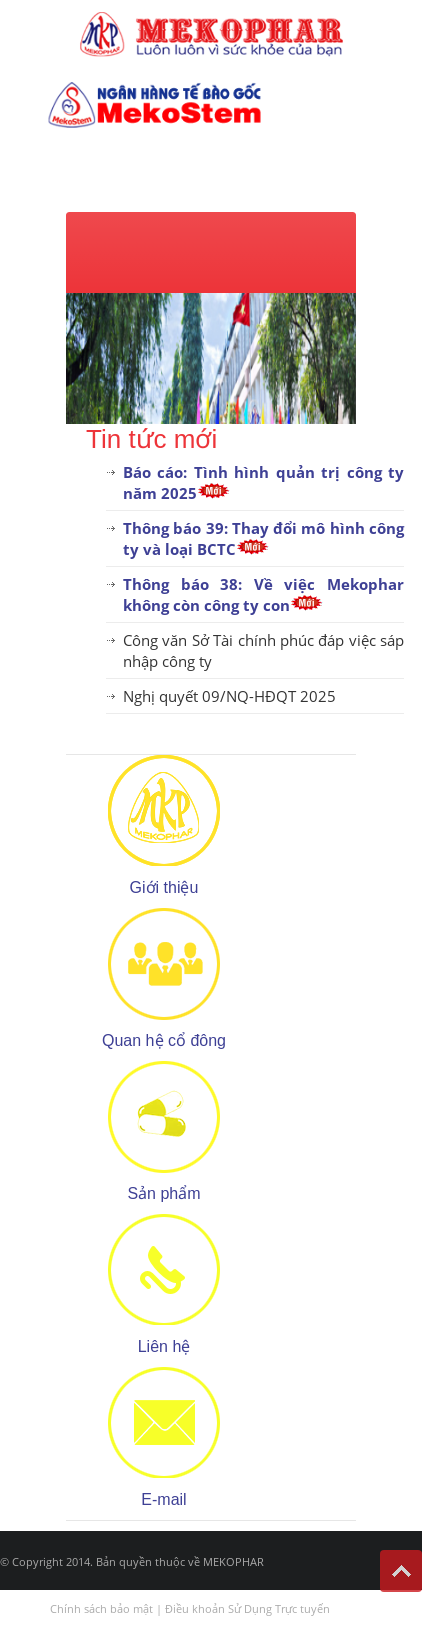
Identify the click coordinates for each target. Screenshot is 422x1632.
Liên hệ (164, 1346)
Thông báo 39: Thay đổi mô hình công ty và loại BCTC (263, 538)
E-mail (163, 1499)
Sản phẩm (163, 1193)
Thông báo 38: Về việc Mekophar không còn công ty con (263, 594)
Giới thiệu (164, 887)
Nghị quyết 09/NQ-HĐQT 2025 (229, 696)
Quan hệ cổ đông (164, 1040)
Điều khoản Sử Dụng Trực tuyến (247, 1608)
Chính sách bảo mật (101, 1608)
